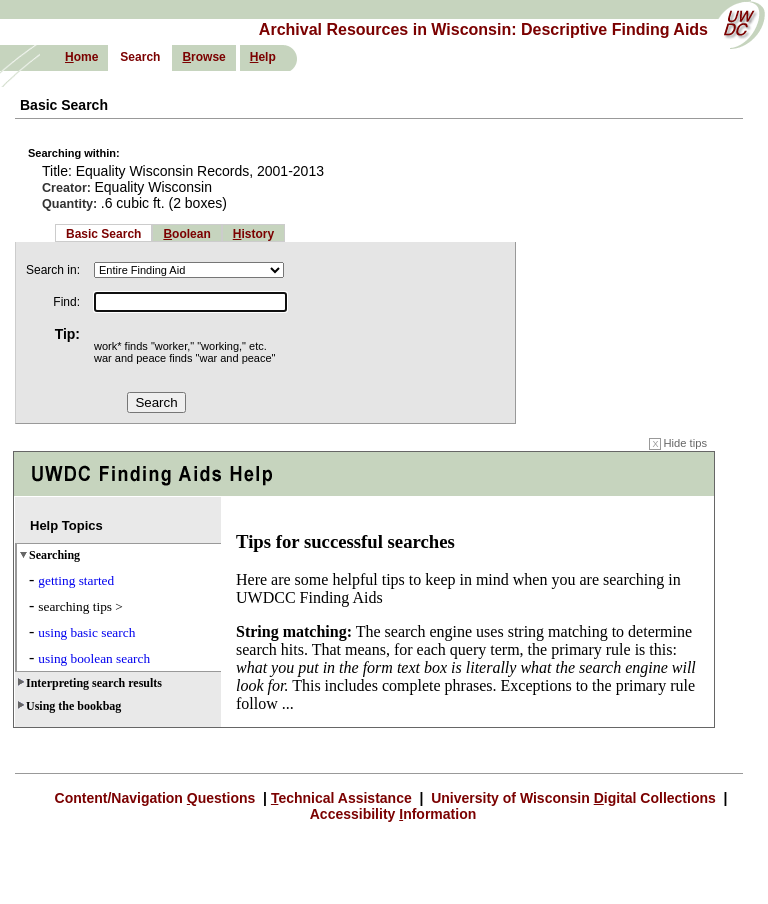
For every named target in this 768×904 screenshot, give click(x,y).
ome (81, 57)
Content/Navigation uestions (157, 798)
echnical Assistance (343, 798)
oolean (186, 234)
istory (253, 234)
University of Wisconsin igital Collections (573, 798)
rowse (203, 57)
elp (263, 57)
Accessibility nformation (393, 814)
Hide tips (678, 443)
